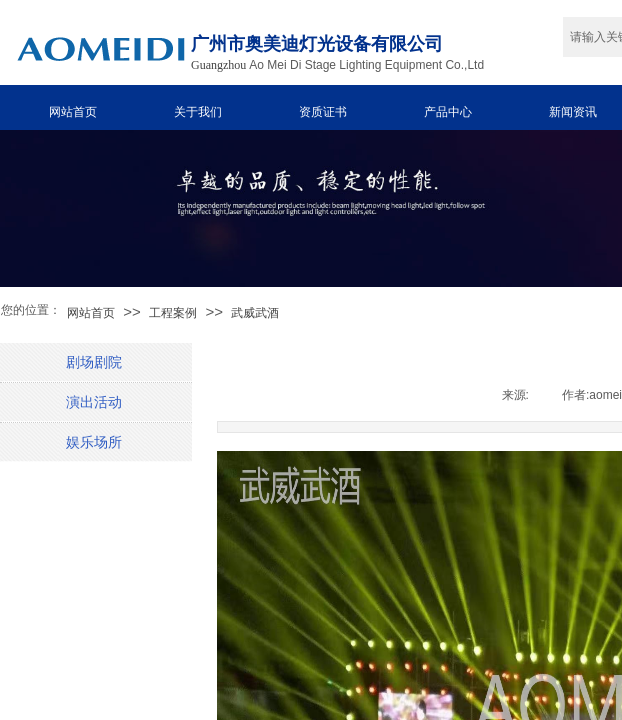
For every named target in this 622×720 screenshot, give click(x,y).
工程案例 (173, 313)
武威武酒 (255, 313)
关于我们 (198, 112)
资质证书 (323, 112)
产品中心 (448, 112)
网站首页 (73, 112)
